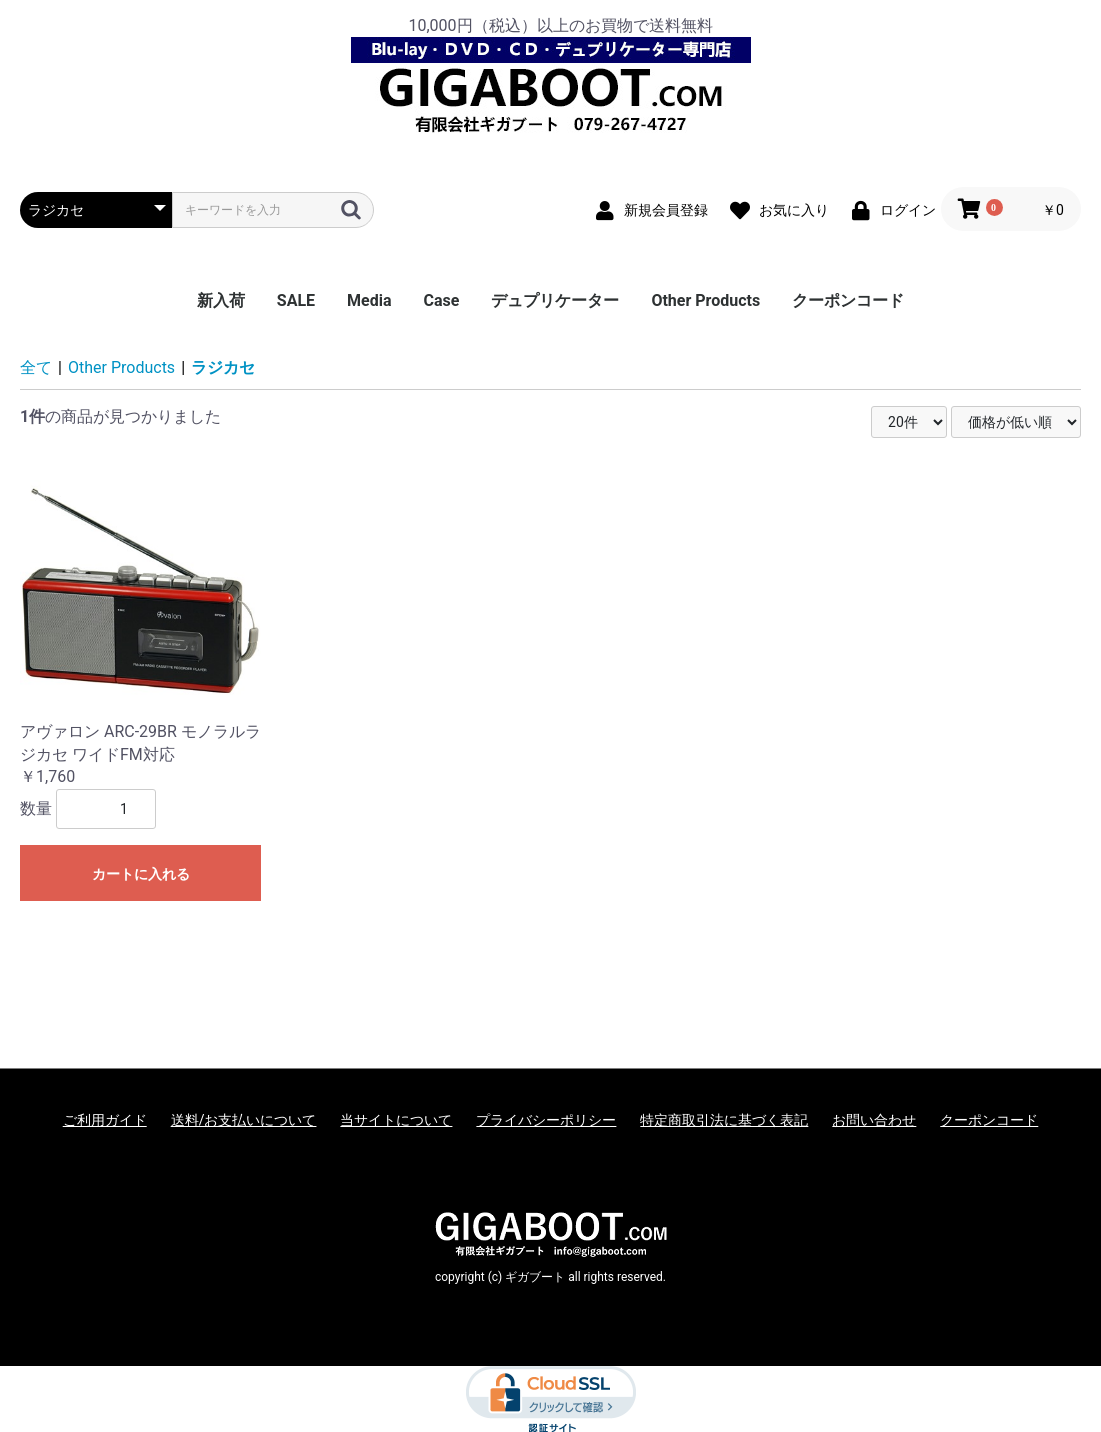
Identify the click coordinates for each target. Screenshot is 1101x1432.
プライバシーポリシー (546, 1120)
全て (36, 367)
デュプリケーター (555, 300)
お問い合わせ (874, 1120)
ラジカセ (223, 367)
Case (442, 300)
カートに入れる (141, 874)
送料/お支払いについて (244, 1120)
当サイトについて (396, 1120)
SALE (296, 300)
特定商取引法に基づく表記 (724, 1120)
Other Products (705, 300)
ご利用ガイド (105, 1120)
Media (369, 300)
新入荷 (221, 300)
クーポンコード (848, 300)
